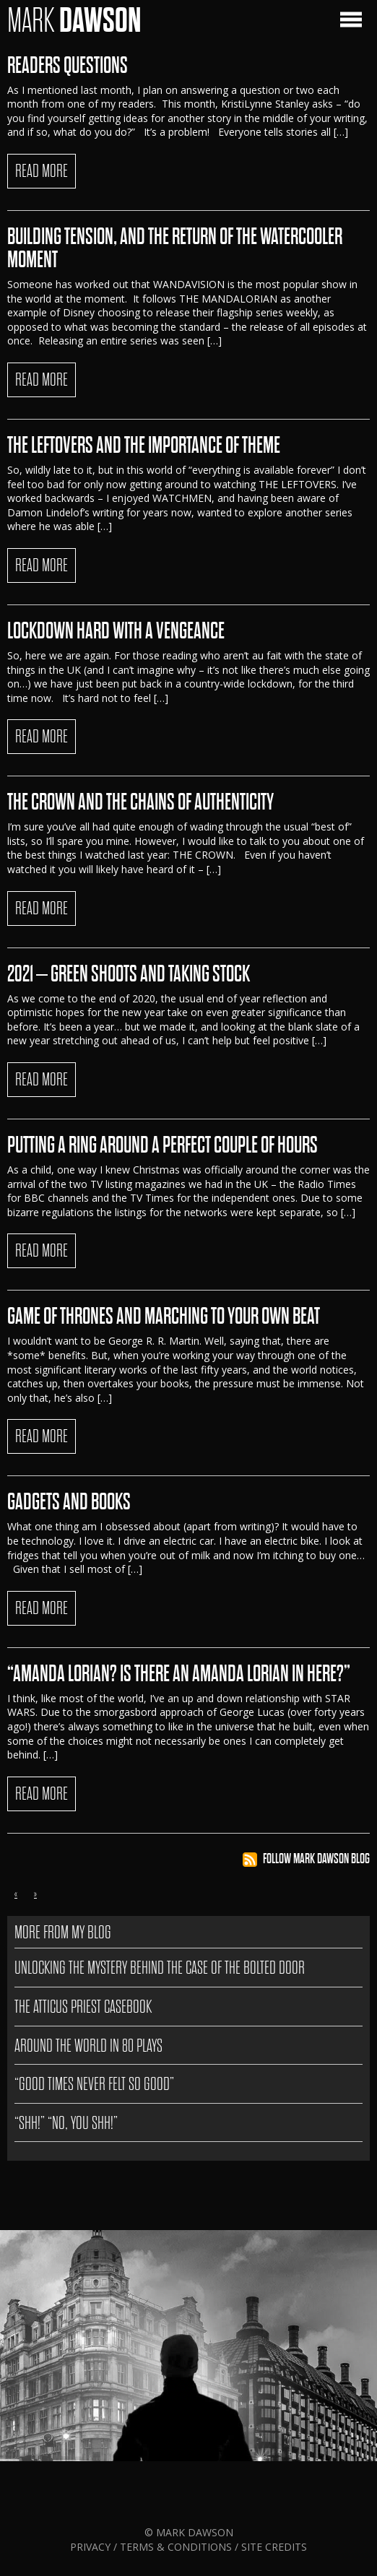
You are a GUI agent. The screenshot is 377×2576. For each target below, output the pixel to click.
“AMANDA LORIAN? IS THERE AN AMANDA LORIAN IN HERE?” (178, 1674)
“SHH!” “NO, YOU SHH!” (66, 2123)
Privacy (91, 2547)
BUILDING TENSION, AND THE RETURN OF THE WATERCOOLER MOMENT (174, 248)
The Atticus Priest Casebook (83, 2006)
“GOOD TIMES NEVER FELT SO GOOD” (94, 2084)
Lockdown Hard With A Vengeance (116, 631)
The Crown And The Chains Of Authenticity (140, 802)
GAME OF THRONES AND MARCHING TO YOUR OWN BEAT (163, 1316)
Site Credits (274, 2547)
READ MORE (41, 171)
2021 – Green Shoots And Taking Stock (128, 974)
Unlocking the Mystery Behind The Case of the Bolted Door (159, 1967)
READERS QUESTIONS (67, 65)
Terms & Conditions (176, 2547)
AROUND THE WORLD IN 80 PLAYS (88, 2045)
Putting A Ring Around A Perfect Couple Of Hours (162, 1145)
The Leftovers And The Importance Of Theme (143, 445)
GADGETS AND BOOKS (69, 1502)
